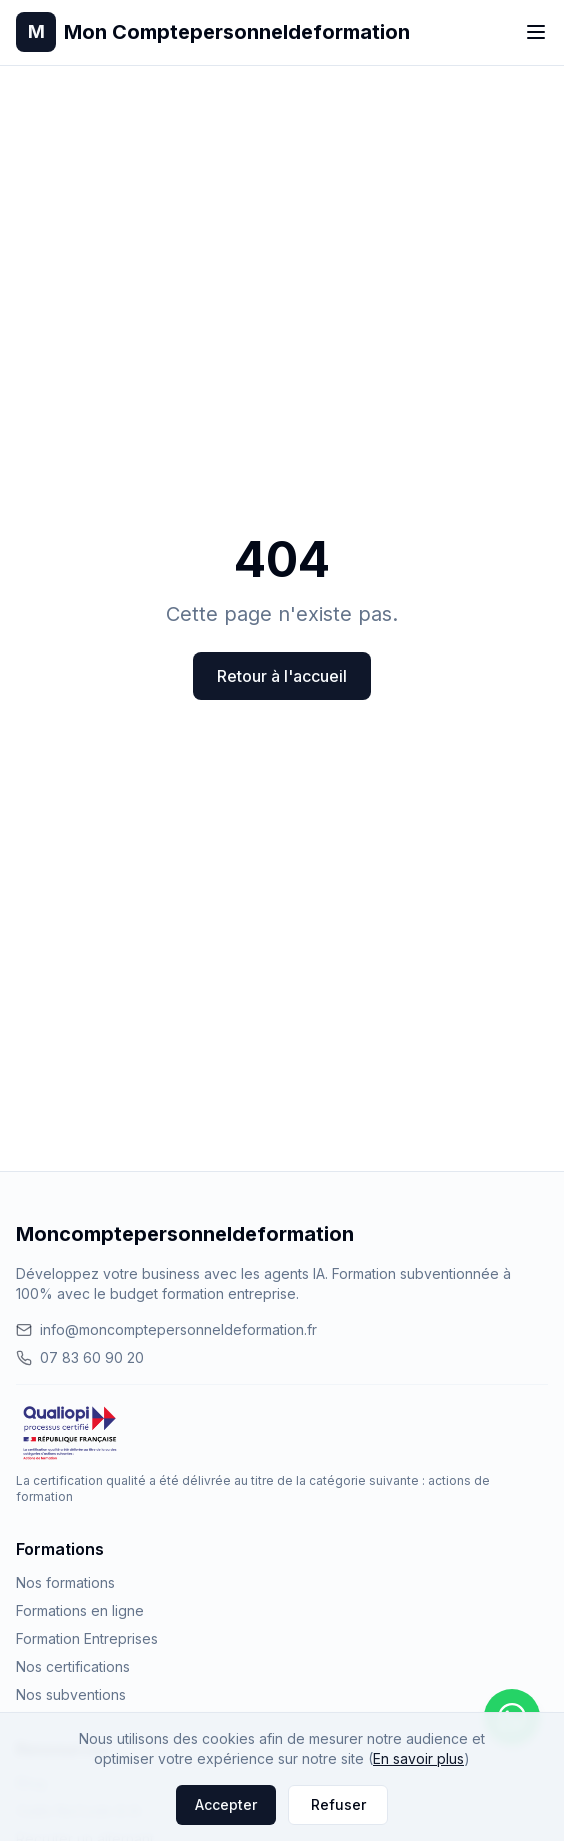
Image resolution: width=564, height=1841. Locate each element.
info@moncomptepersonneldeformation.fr (166, 1329)
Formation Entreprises (87, 1638)
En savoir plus (418, 1758)
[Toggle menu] (536, 32)
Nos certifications (73, 1666)
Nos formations (65, 1582)
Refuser (338, 1804)
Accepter (226, 1804)
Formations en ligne (80, 1610)
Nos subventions (71, 1694)
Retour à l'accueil (282, 676)
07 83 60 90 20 (80, 1357)
